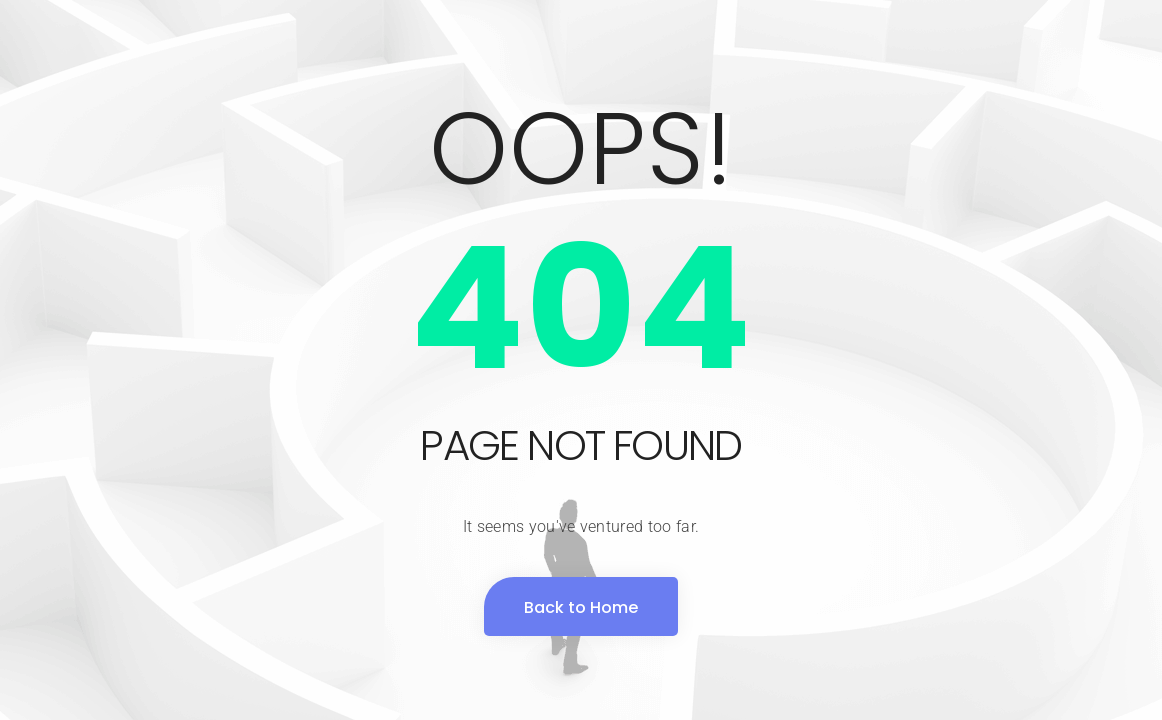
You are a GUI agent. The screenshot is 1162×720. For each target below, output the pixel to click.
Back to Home (581, 607)
